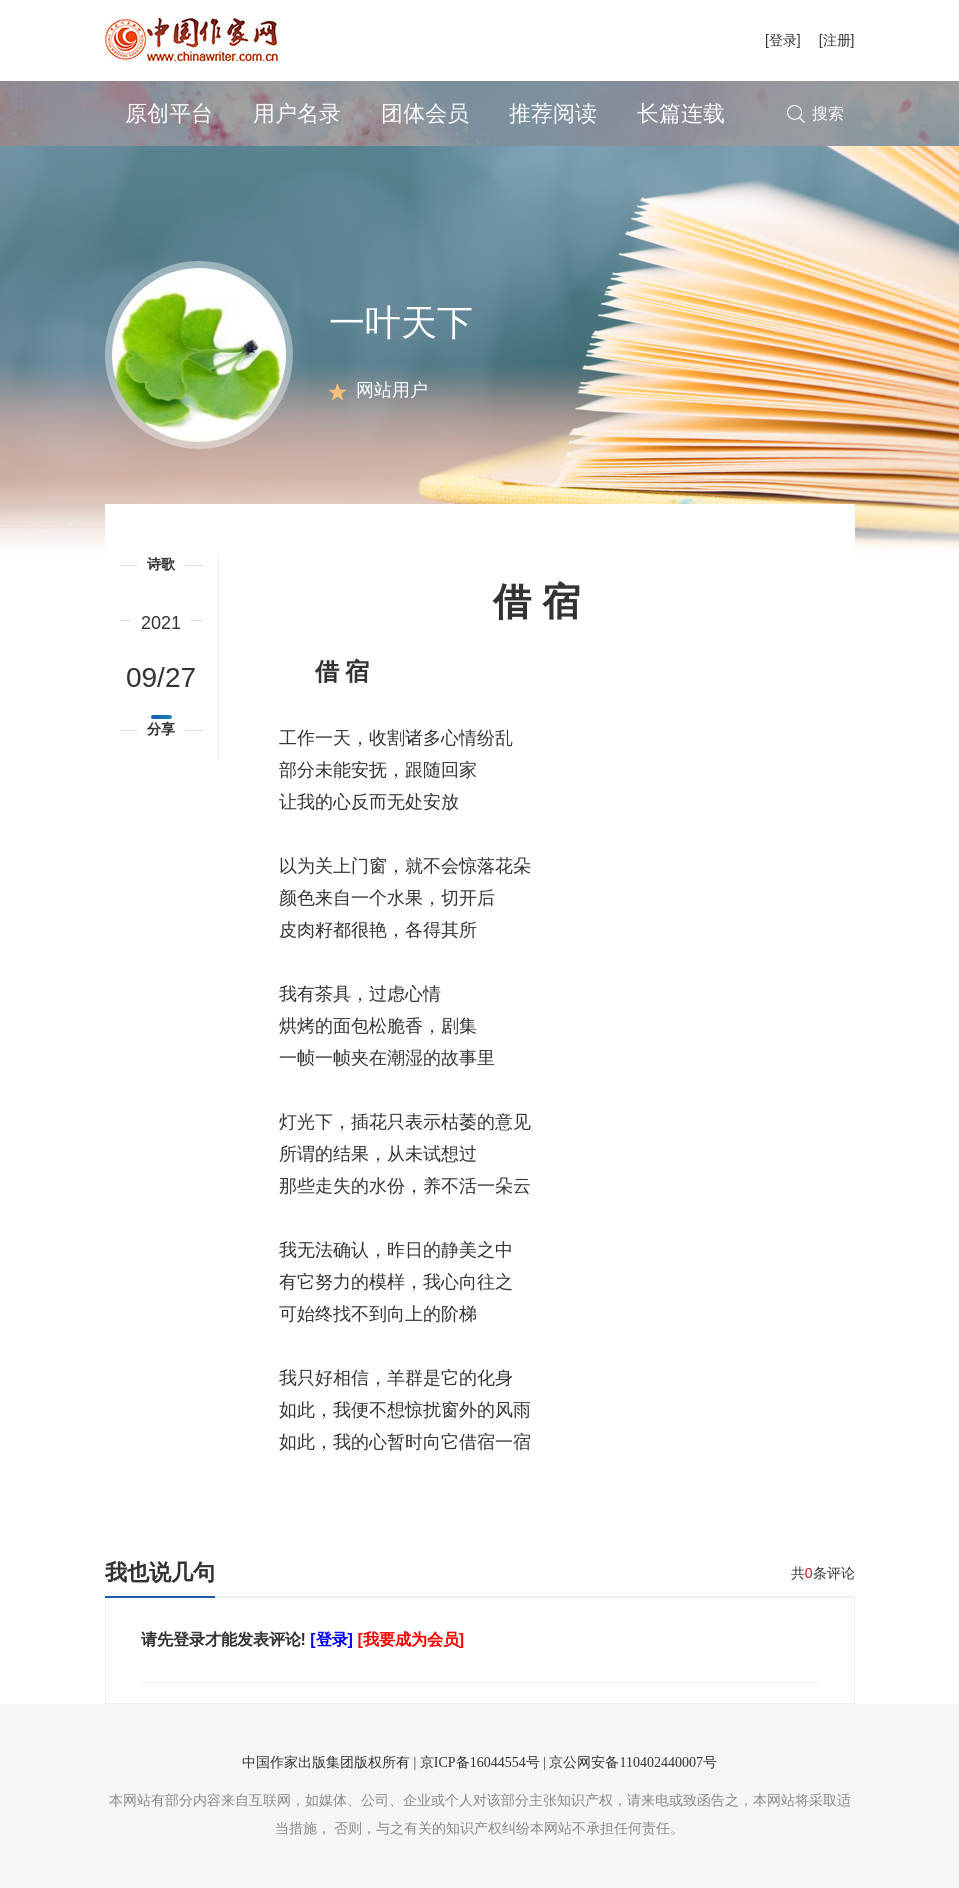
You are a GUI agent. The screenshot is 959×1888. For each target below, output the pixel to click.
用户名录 (297, 113)
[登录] (783, 40)
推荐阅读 (553, 113)
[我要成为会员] (410, 1639)
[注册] (837, 40)
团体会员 (425, 113)
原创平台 (169, 113)
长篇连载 (681, 113)
